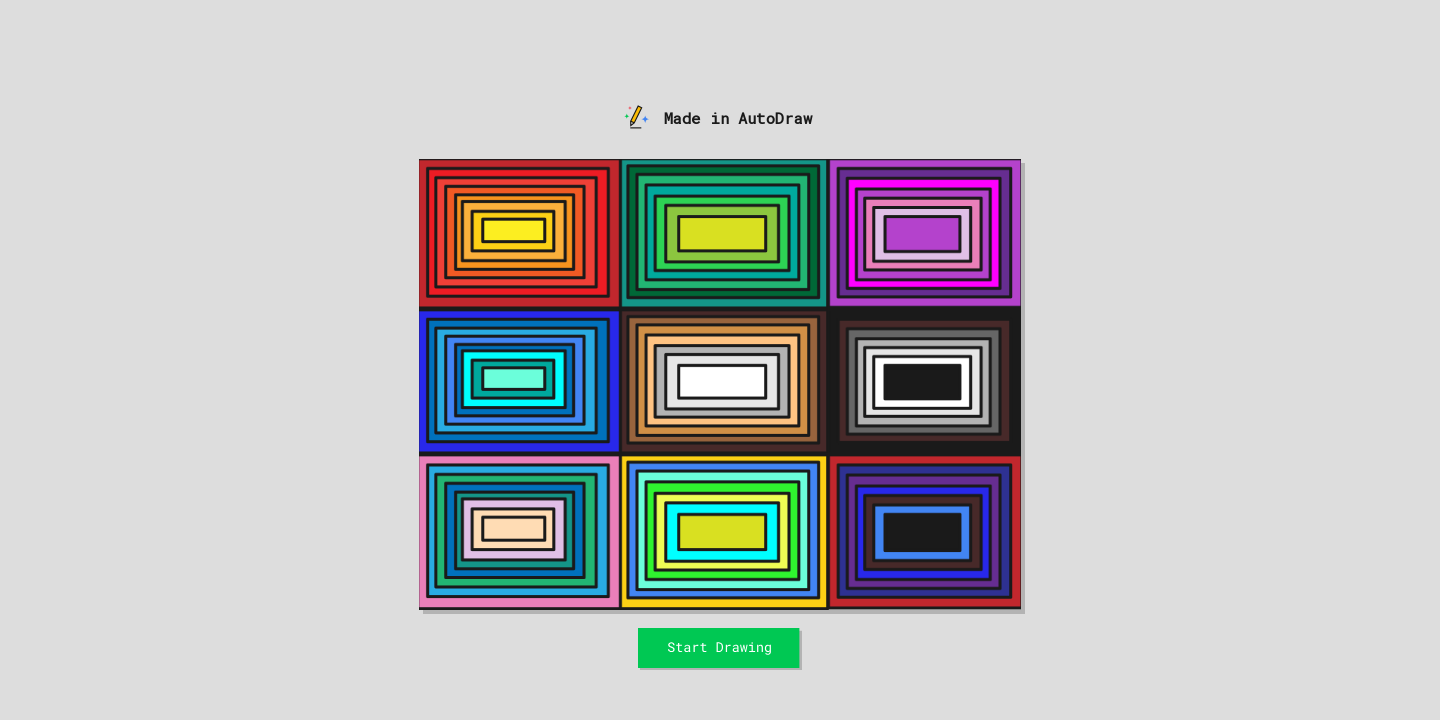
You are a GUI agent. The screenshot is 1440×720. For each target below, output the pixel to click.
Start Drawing (720, 634)
